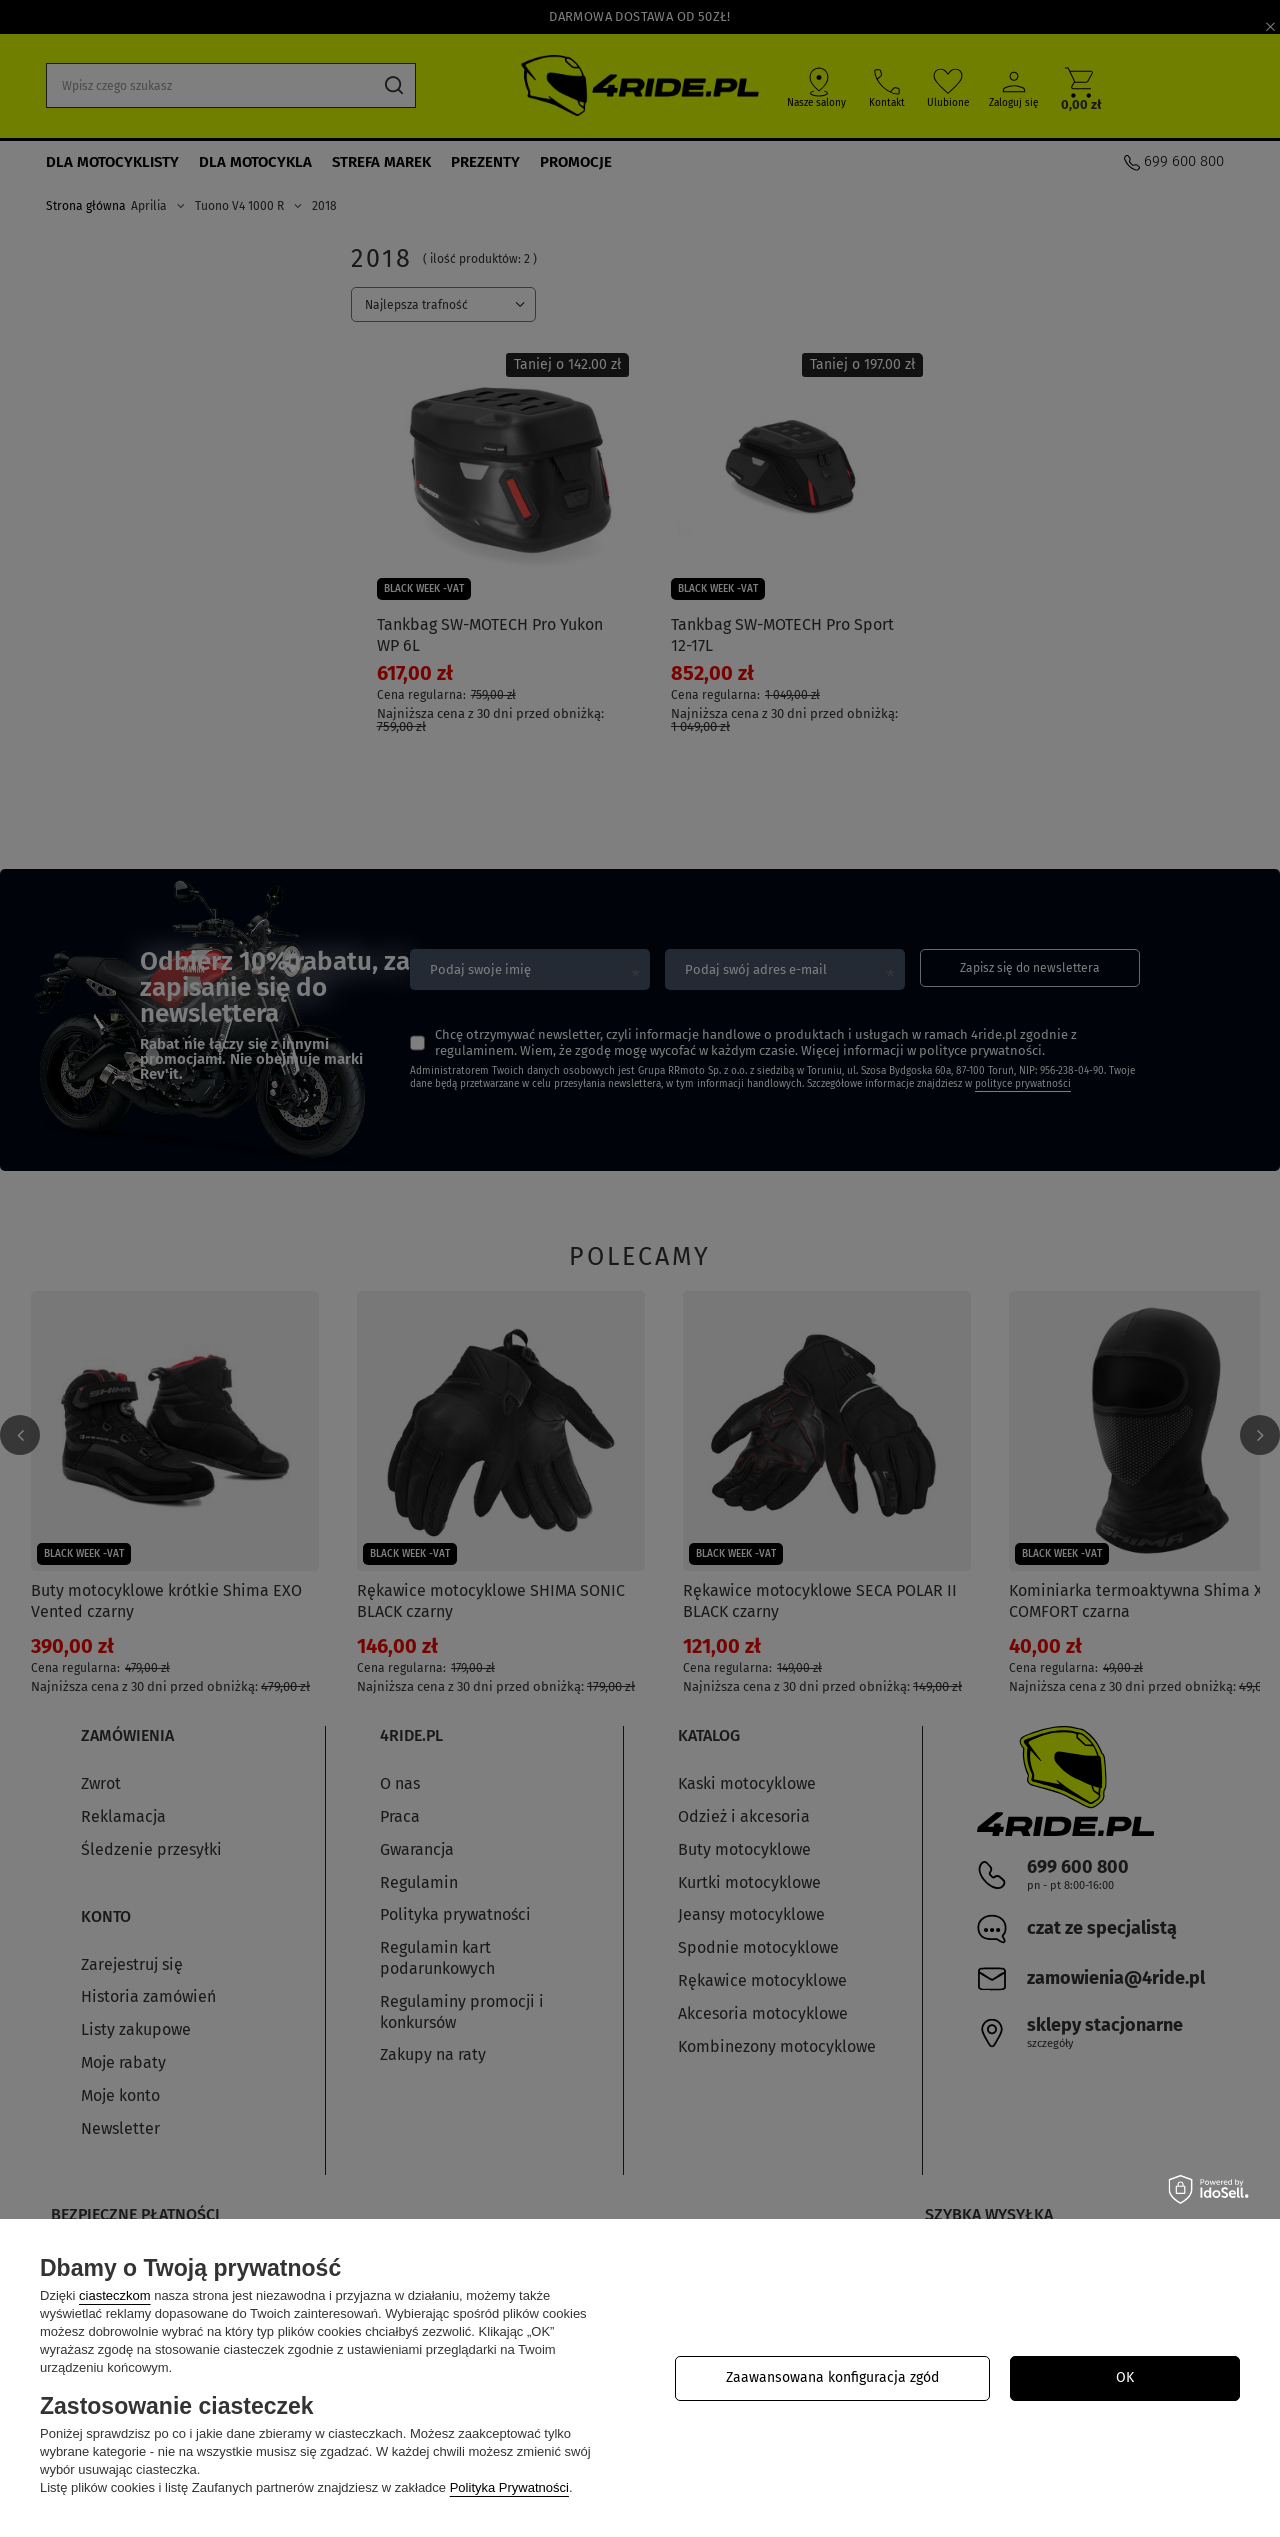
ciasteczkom (115, 2295)
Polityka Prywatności (509, 2487)
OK (1125, 2377)
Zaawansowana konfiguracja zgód (832, 2377)
